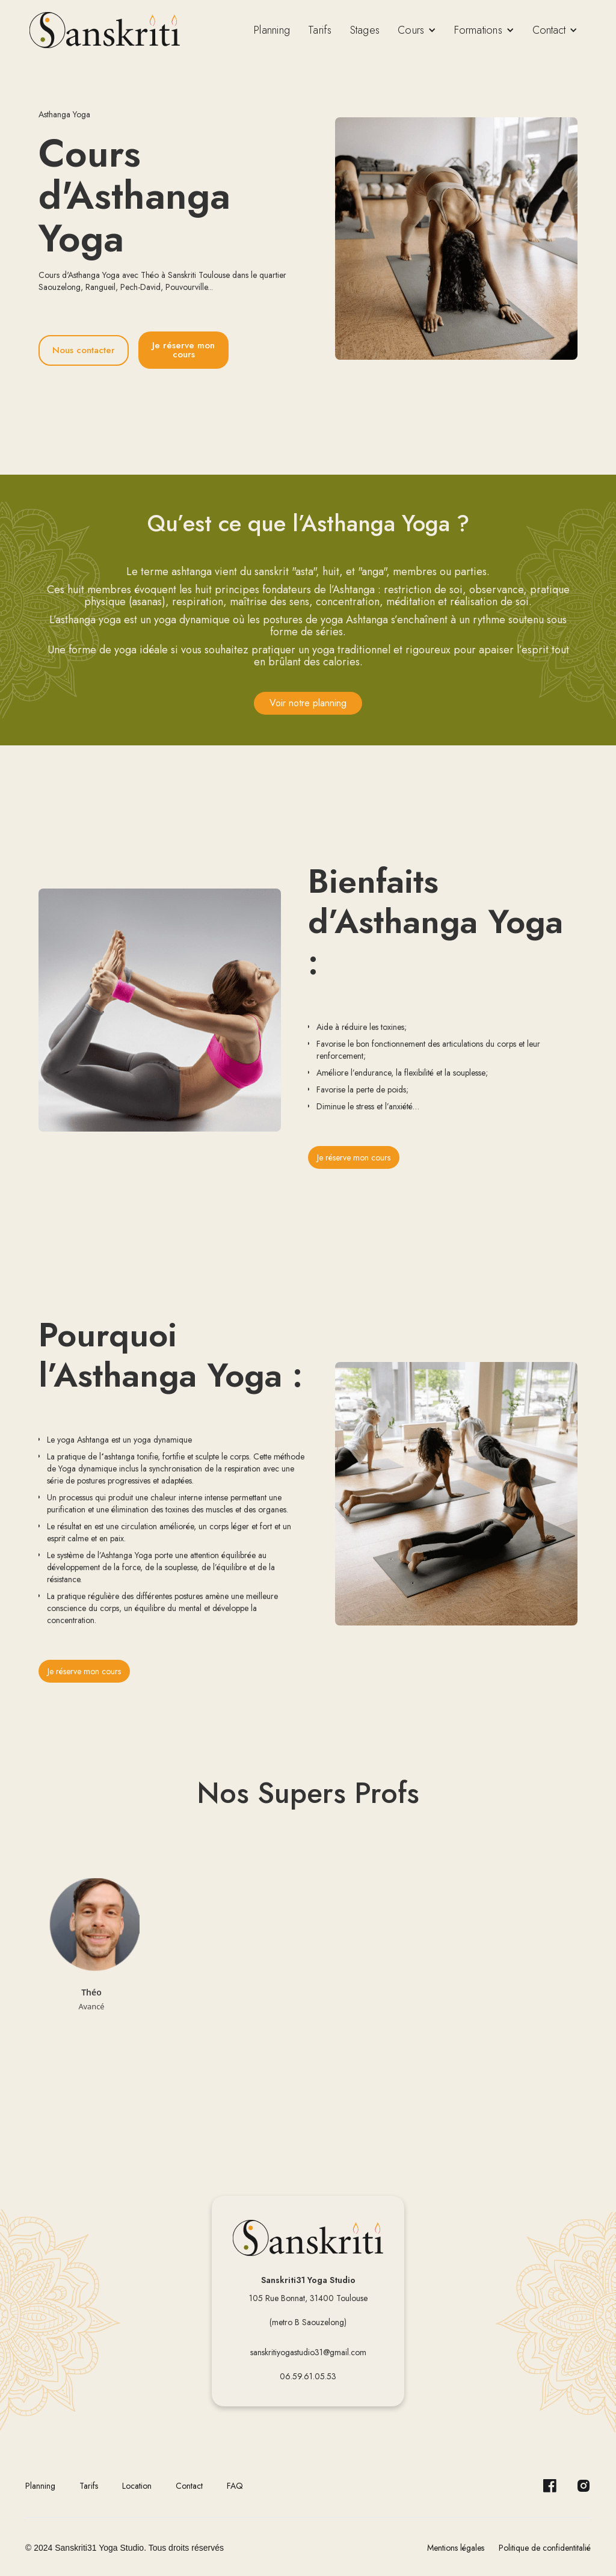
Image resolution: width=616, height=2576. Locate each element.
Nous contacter (83, 350)
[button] (417, 30)
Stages (365, 30)
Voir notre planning (308, 703)
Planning (272, 30)
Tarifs (320, 30)
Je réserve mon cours (183, 350)
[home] (104, 30)
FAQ (235, 2486)
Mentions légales (455, 2548)
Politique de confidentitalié (545, 2548)
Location (137, 2486)
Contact (189, 2486)
